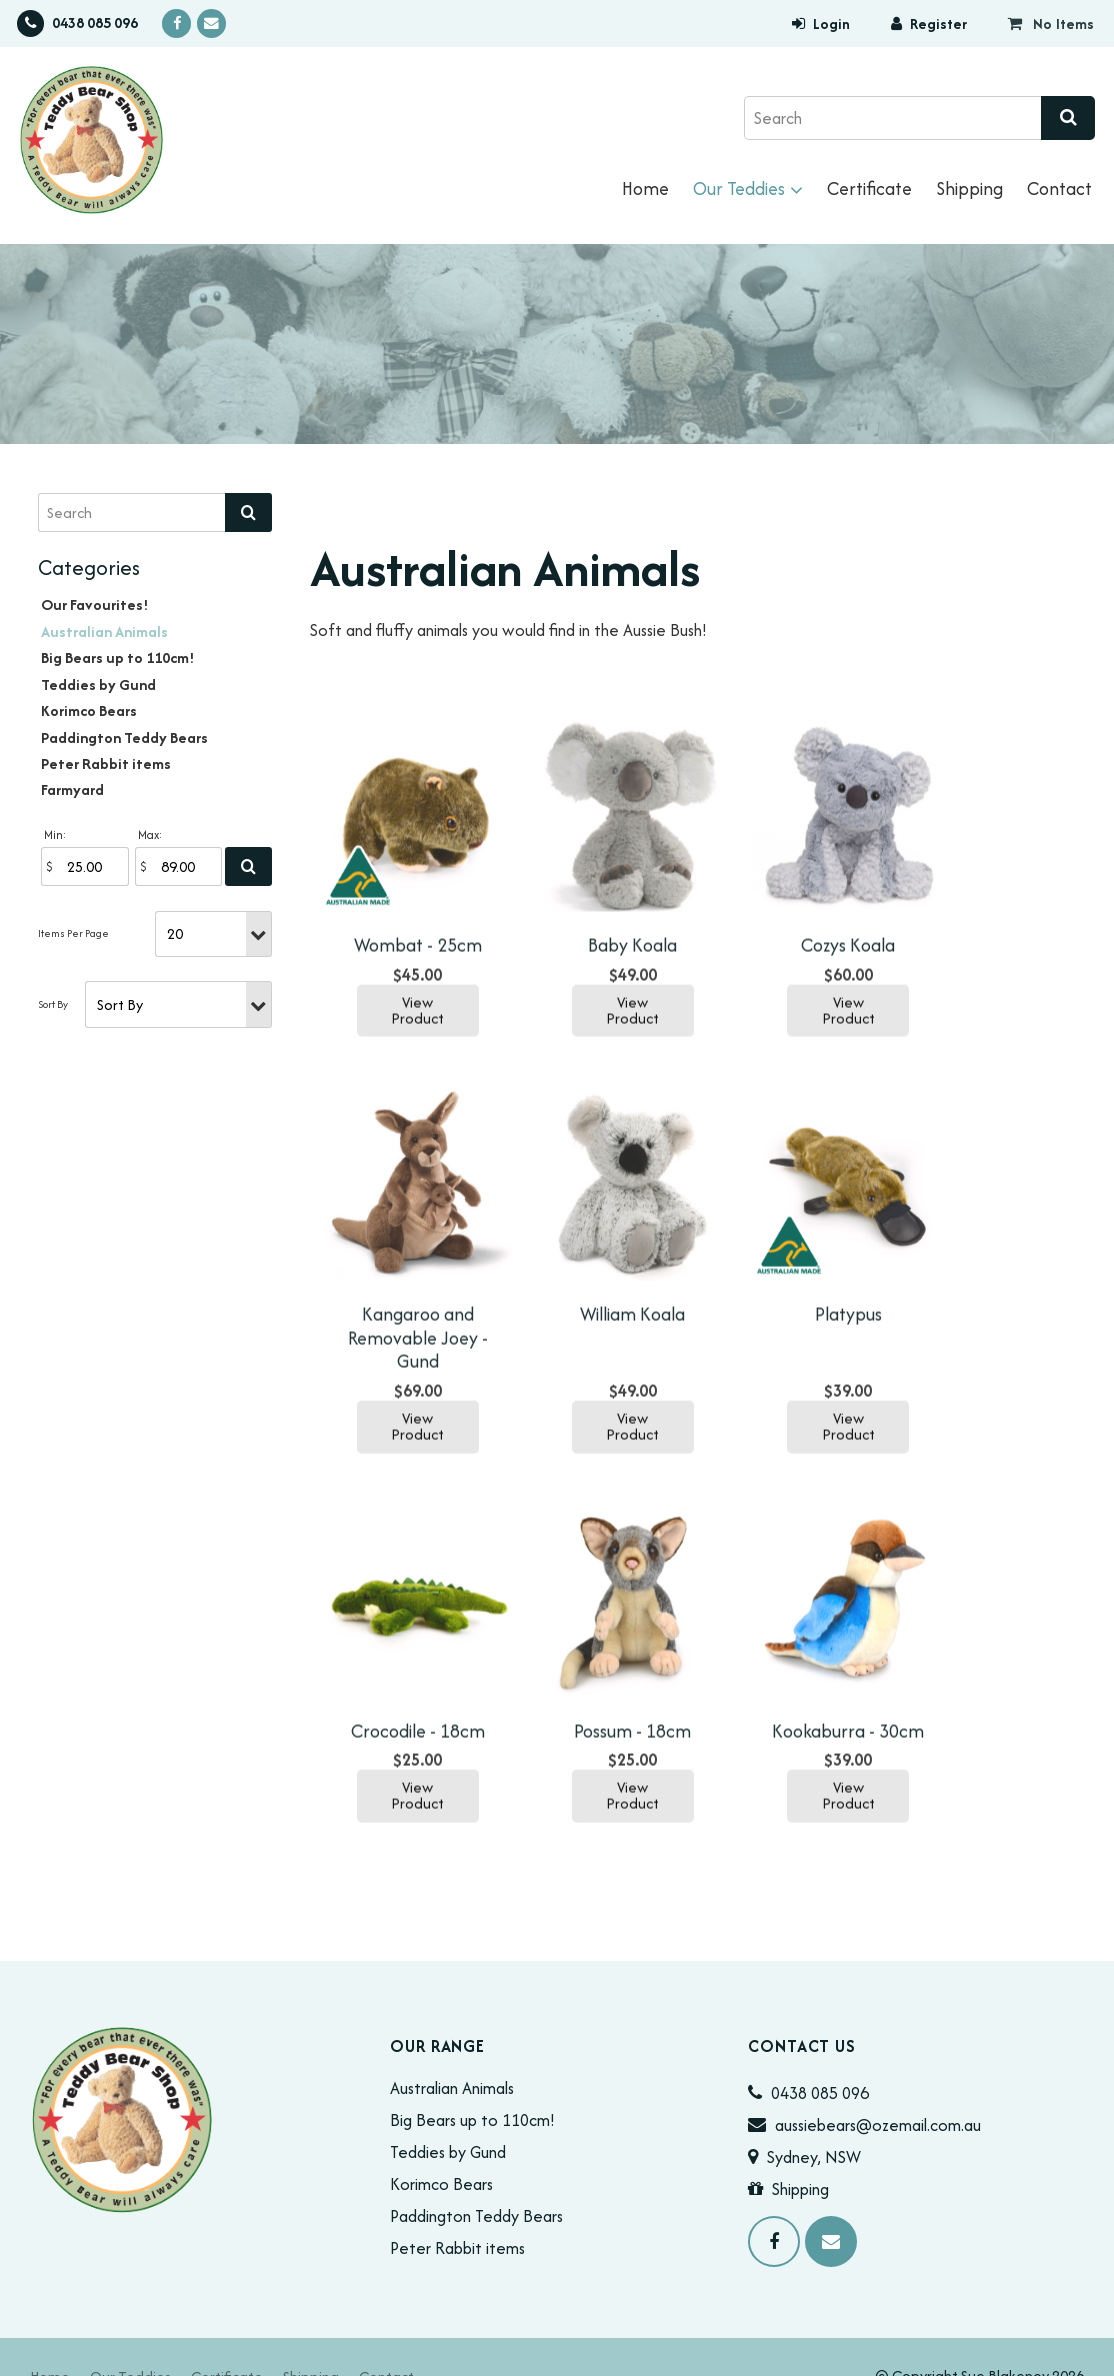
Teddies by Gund (98, 684)
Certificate (869, 188)
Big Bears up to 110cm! (118, 657)
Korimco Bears (89, 710)
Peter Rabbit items (106, 763)
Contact (1059, 188)
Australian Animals (104, 631)
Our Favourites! (95, 604)
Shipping (969, 188)
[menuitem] (50, 2337)
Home (645, 188)
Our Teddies (739, 188)
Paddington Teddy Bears (124, 737)
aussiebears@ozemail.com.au (878, 2086)
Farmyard (72, 789)
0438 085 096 (95, 23)
